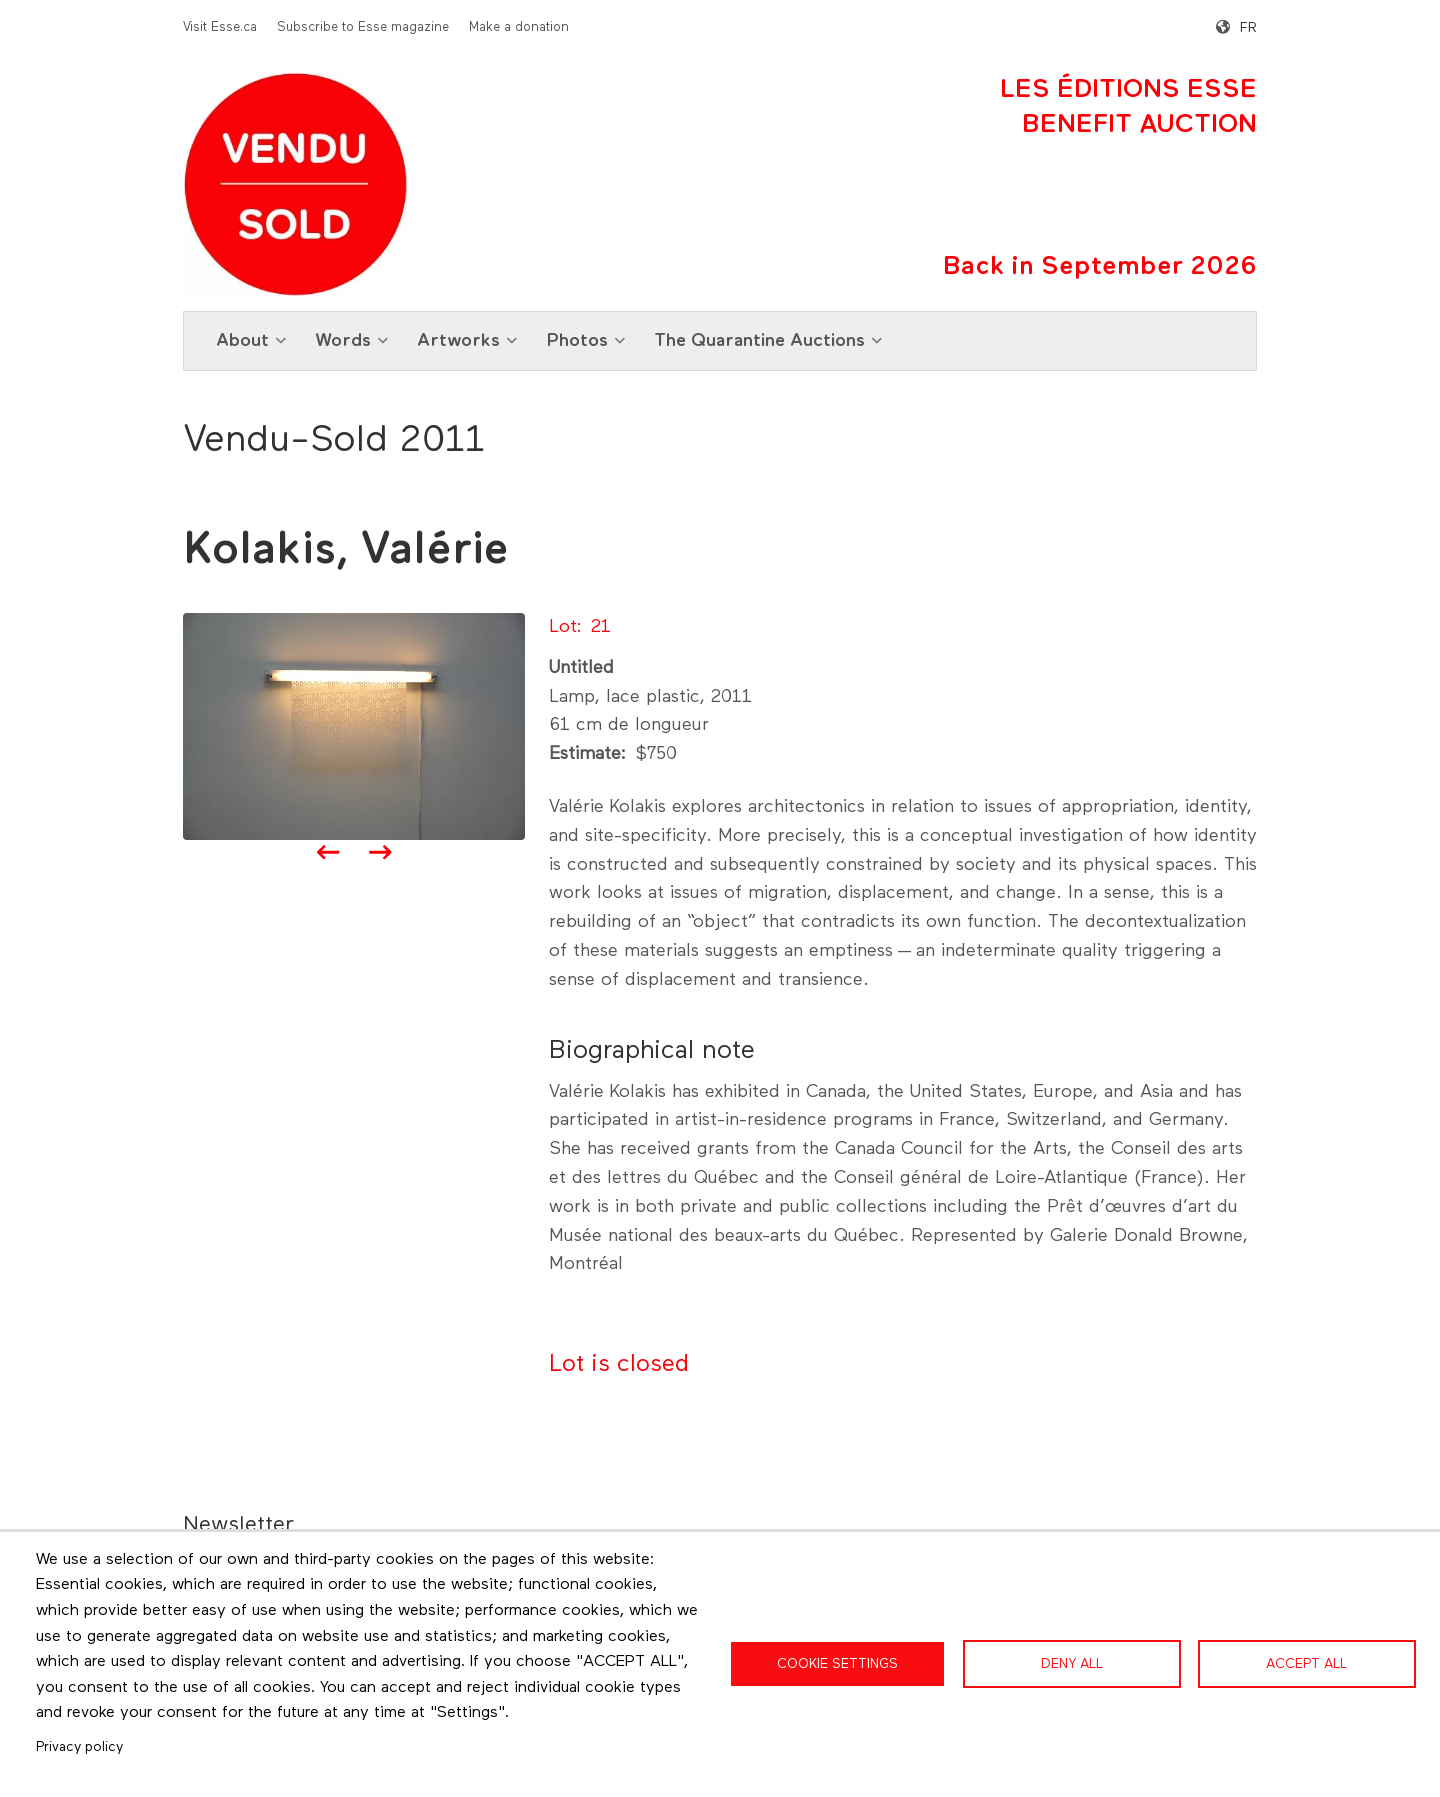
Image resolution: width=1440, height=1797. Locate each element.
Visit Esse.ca (220, 27)
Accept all (1306, 1664)
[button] (354, 726)
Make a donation (519, 27)
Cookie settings (837, 1664)
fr (1248, 28)
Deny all (1072, 1664)
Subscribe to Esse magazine (363, 27)
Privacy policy (79, 1747)
